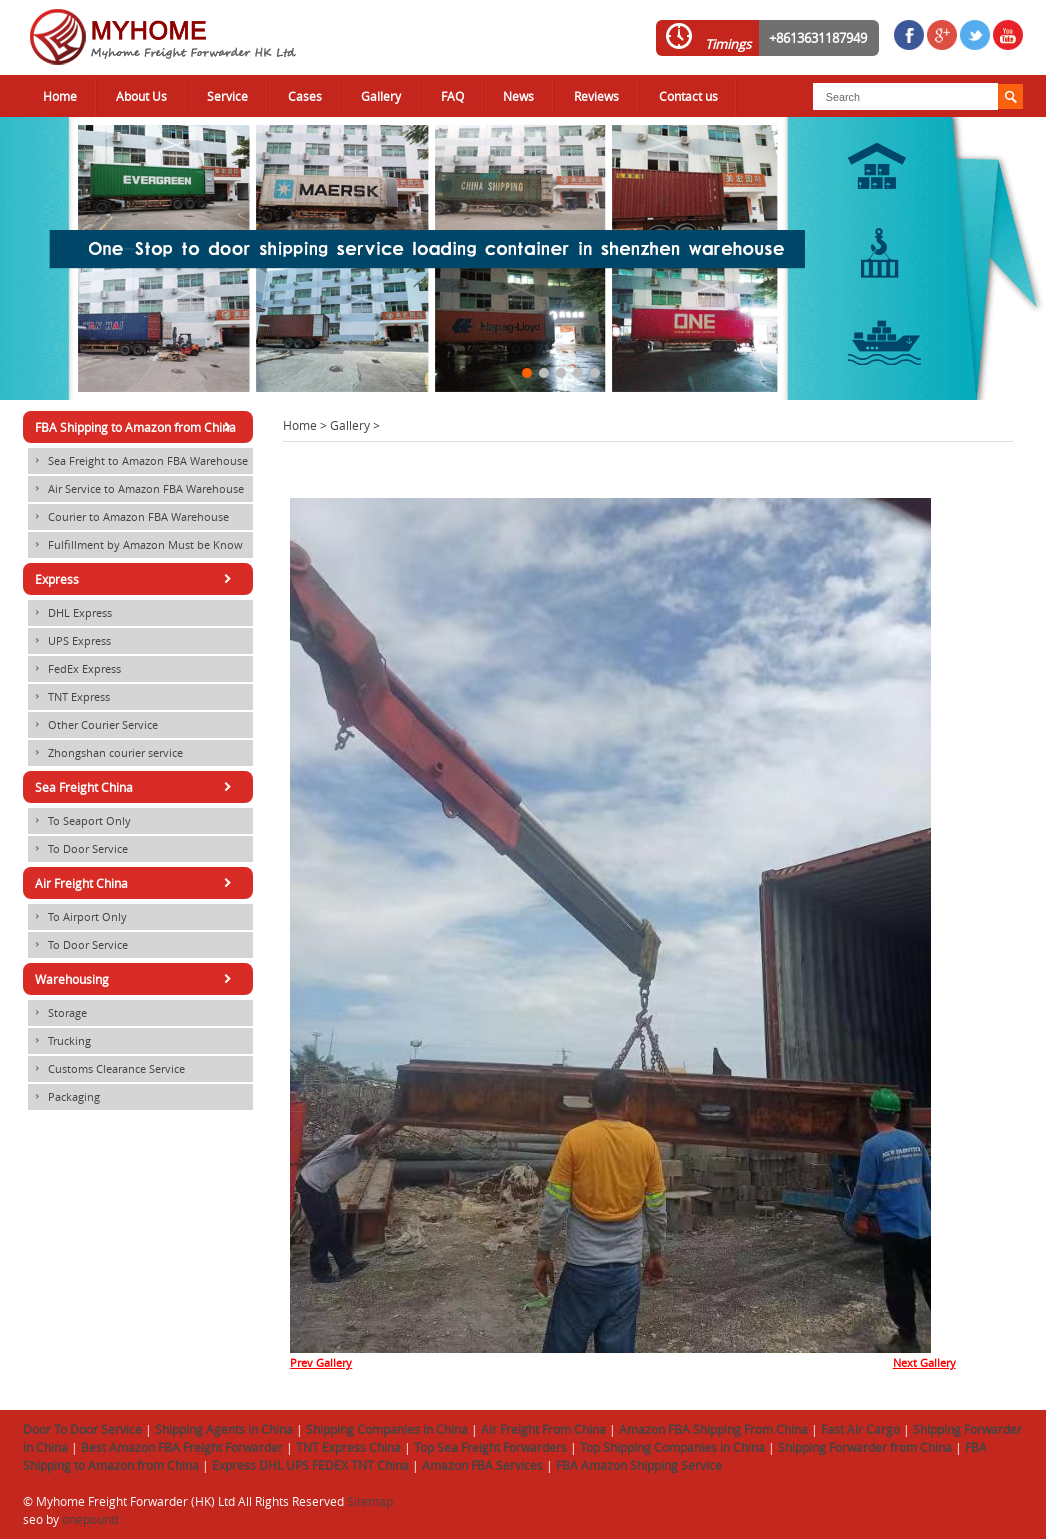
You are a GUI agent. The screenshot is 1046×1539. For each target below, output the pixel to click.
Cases (305, 96)
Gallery (381, 96)
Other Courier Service (93, 725)
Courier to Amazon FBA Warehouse (128, 517)
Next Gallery (924, 1363)
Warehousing (136, 979)
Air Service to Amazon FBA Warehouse (136, 489)
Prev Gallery (321, 1363)
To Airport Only (77, 917)
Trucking (59, 1041)
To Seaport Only (79, 821)
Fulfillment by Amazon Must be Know (135, 545)
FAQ (452, 96)
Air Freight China (136, 883)
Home (60, 96)
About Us (141, 96)
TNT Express (69, 697)
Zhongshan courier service (105, 753)
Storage (57, 1013)
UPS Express (69, 641)
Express (136, 579)
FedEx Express (74, 669)
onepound (90, 1519)
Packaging (64, 1097)
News (518, 96)
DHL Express (70, 613)
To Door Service (78, 849)
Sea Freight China (136, 787)
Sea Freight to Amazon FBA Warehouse (138, 461)
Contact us (688, 96)
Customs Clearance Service (106, 1069)
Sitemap (370, 1501)
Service (227, 96)
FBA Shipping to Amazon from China (136, 427)
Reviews (596, 96)
